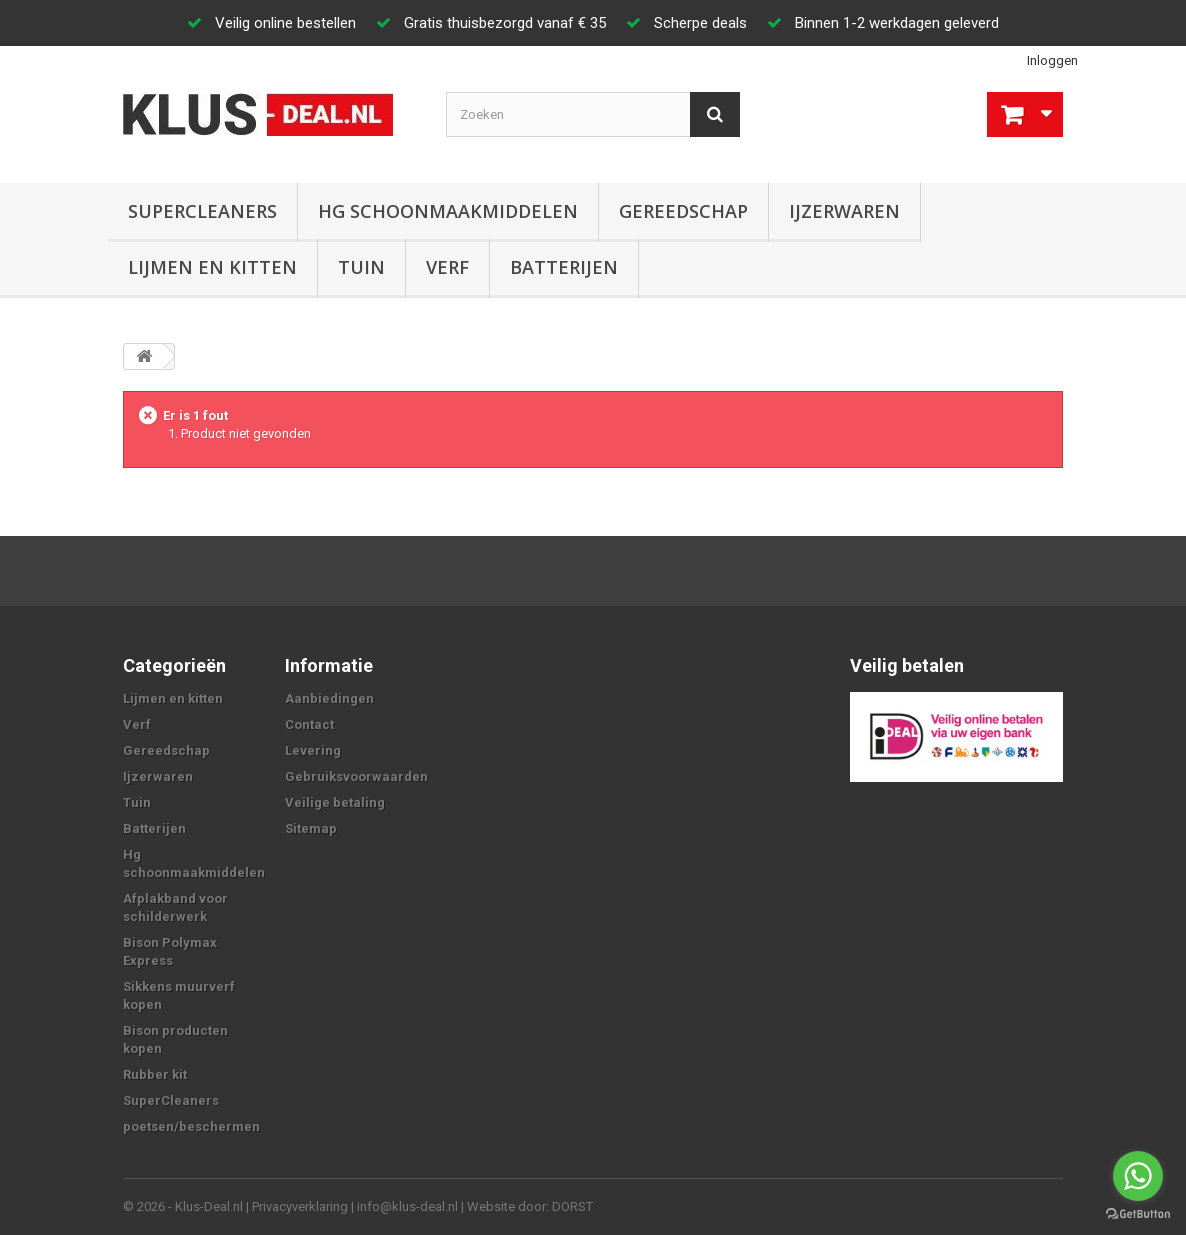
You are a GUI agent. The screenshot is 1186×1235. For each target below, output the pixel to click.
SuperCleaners (202, 211)
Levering (313, 750)
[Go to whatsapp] (1138, 1176)
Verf (447, 267)
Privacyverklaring (300, 1206)
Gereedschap (683, 211)
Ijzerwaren (844, 211)
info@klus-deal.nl (407, 1206)
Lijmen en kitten (212, 267)
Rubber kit (155, 1074)
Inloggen (1052, 60)
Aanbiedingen (329, 698)
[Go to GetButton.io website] (1138, 1214)
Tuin (361, 267)
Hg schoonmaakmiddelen (448, 211)
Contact (309, 724)
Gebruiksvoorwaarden (356, 776)
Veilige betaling (335, 802)
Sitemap (311, 828)
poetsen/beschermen (191, 1126)
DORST (572, 1206)
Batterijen (564, 267)
